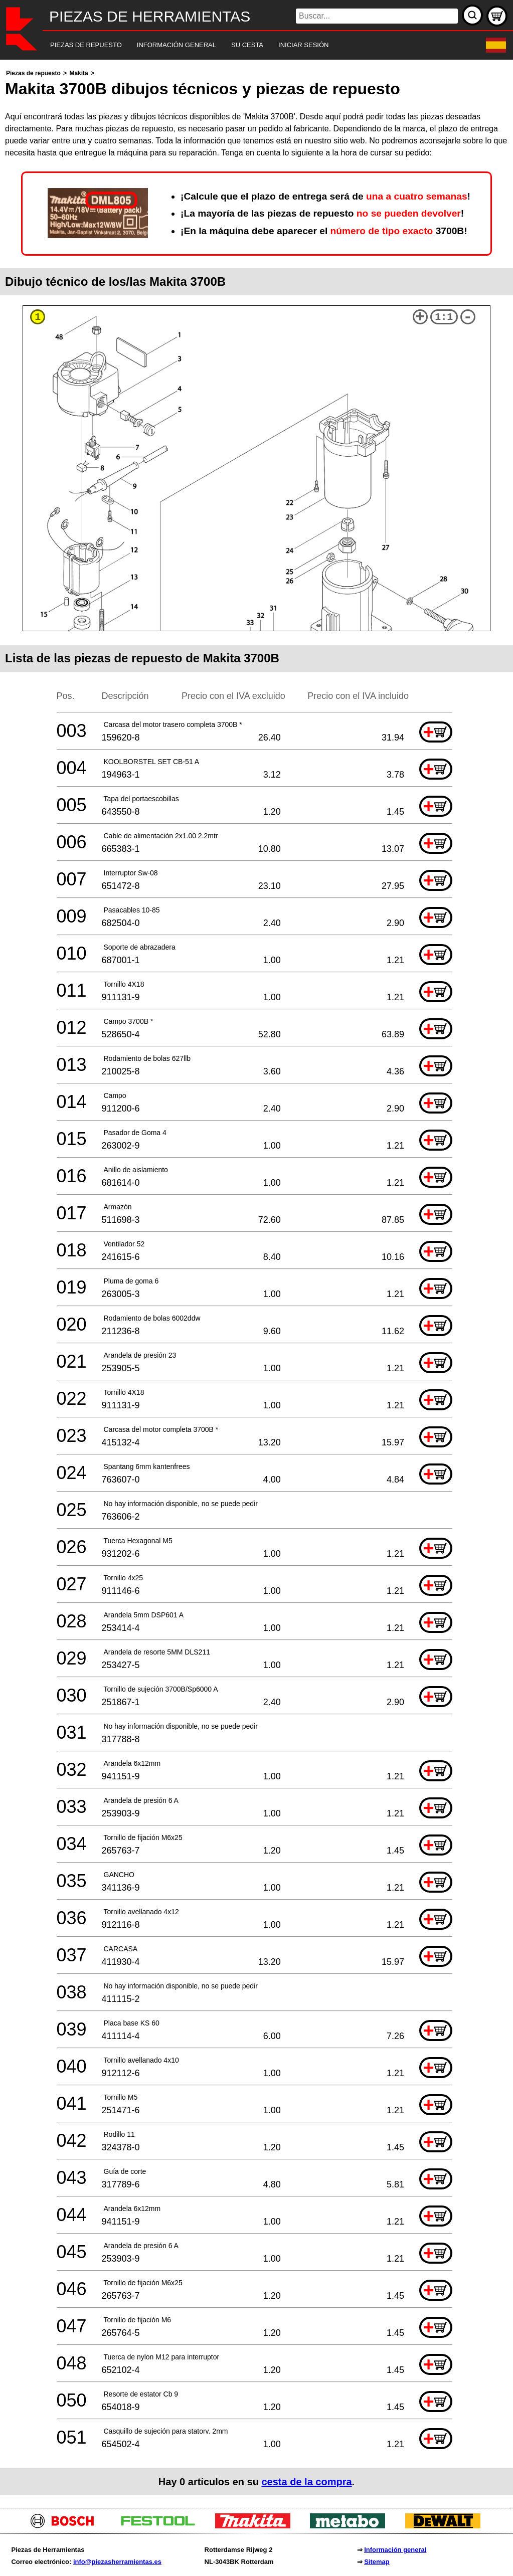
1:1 (444, 317)
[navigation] (242, 45)
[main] (256, 1281)
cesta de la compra (306, 2481)
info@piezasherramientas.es (117, 2561)
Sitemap (377, 2561)
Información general (395, 2549)
